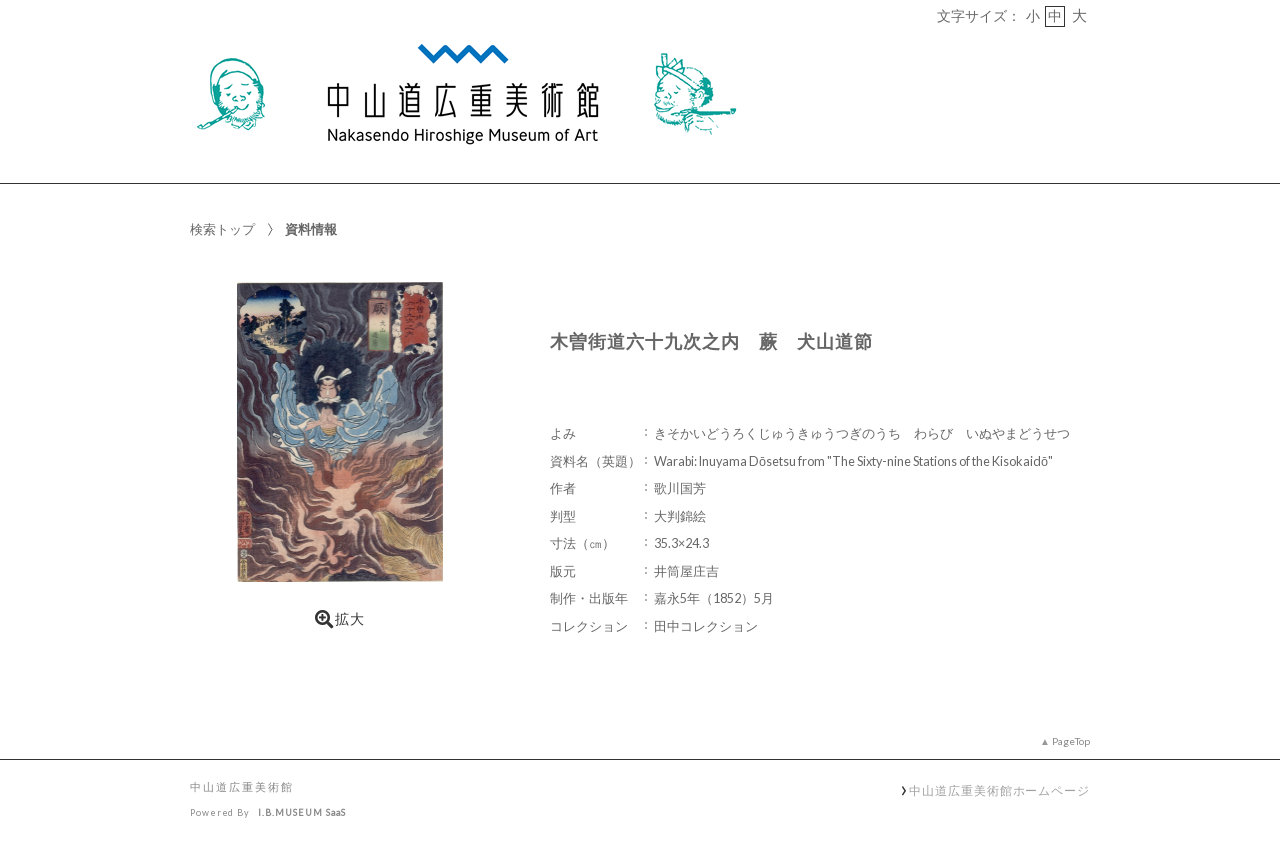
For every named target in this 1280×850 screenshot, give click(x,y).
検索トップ (222, 229)
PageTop (1071, 741)
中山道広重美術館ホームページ (999, 790)
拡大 (340, 619)
